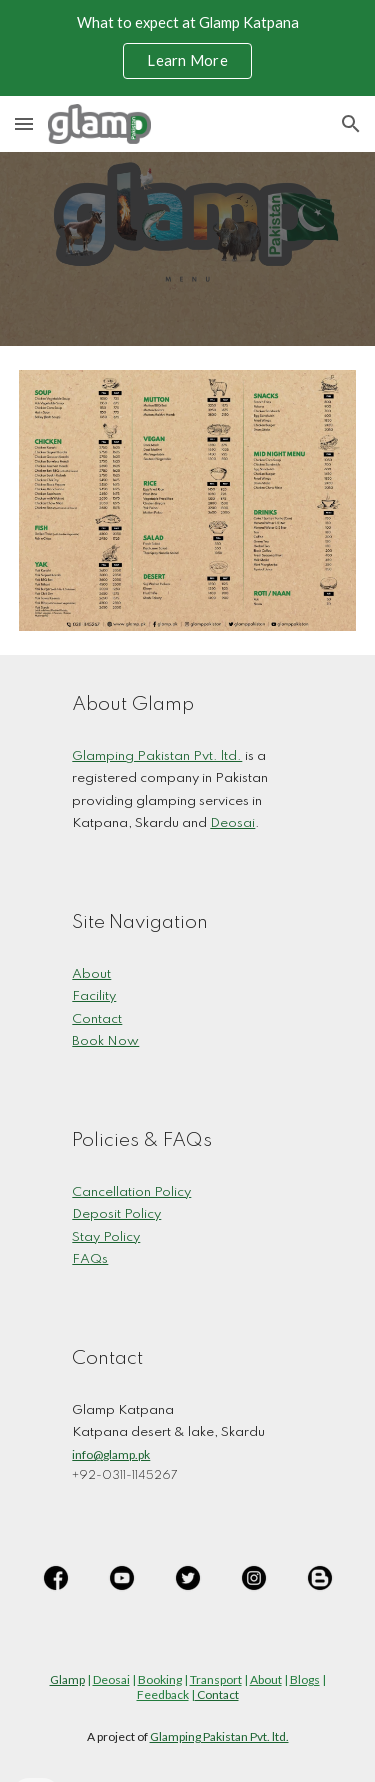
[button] (24, 123)
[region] (187, 48)
